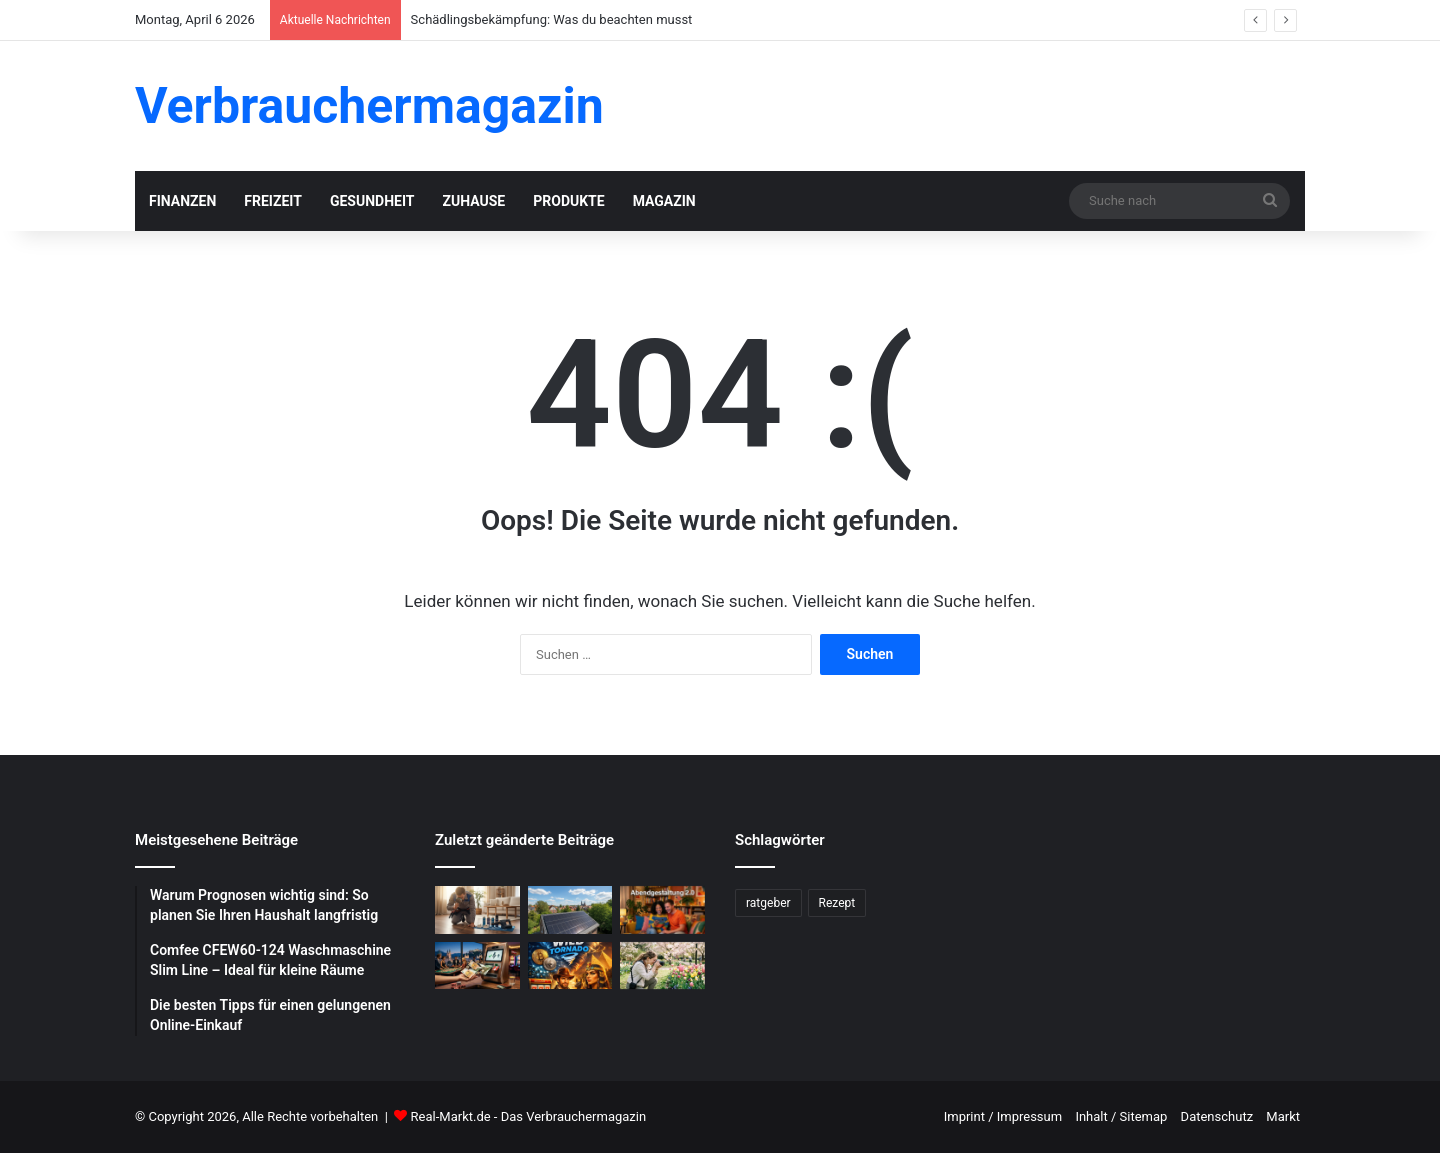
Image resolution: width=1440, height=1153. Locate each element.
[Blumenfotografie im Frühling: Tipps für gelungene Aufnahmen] (662, 966)
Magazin (664, 201)
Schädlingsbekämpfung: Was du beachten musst (552, 19)
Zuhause (473, 201)
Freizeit (273, 201)
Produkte (568, 201)
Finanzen (182, 201)
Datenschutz (1217, 1116)
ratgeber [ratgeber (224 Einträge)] (768, 903)
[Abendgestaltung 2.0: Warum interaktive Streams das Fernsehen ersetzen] (662, 910)
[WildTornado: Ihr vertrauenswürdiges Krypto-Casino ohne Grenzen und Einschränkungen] (570, 966)
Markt (1283, 1116)
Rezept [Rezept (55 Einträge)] (837, 903)
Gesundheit (372, 201)
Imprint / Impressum (1003, 1116)
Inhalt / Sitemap (1121, 1116)
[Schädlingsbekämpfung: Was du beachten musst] (477, 910)
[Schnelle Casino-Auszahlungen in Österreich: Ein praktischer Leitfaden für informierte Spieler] (477, 966)
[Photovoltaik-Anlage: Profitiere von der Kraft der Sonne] (570, 910)
